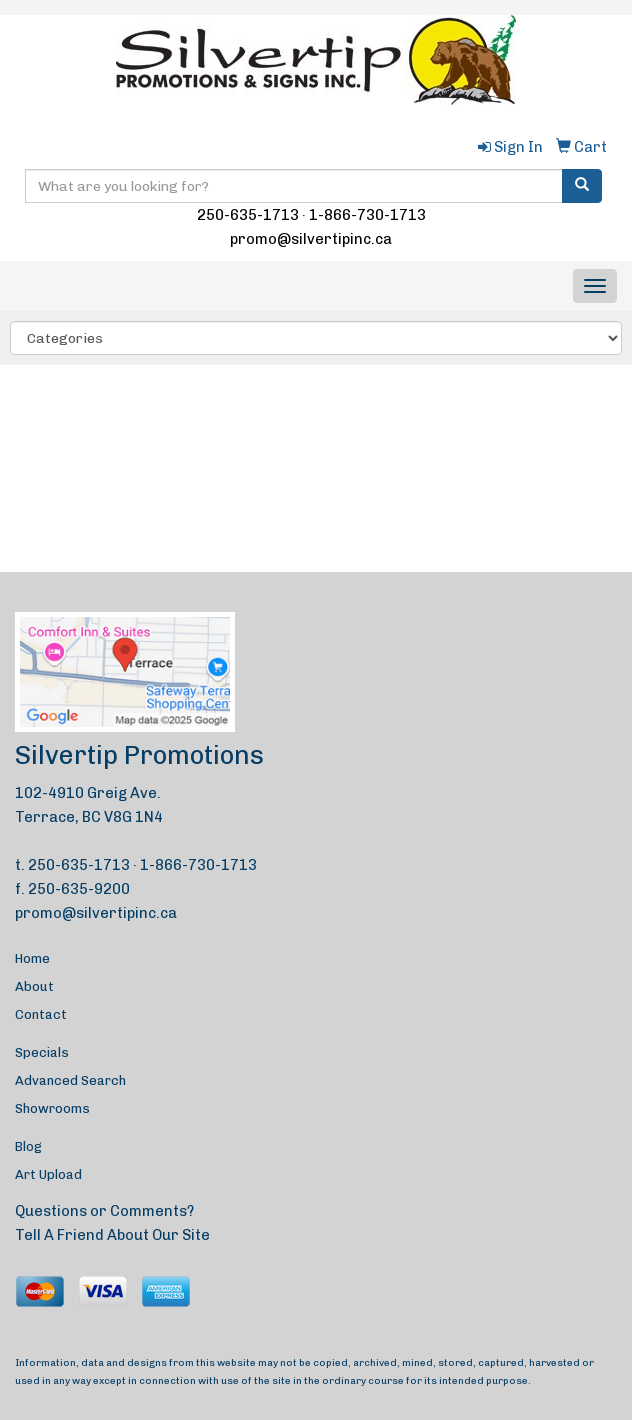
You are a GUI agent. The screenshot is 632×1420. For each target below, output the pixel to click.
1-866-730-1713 (367, 215)
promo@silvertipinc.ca (311, 239)
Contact (41, 1014)
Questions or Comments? (104, 1211)
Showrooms (52, 1108)
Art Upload (48, 1174)
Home (32, 958)
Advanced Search (70, 1080)
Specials (42, 1052)
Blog (28, 1146)
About (34, 986)
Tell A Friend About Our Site (112, 1235)
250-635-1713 (248, 215)
